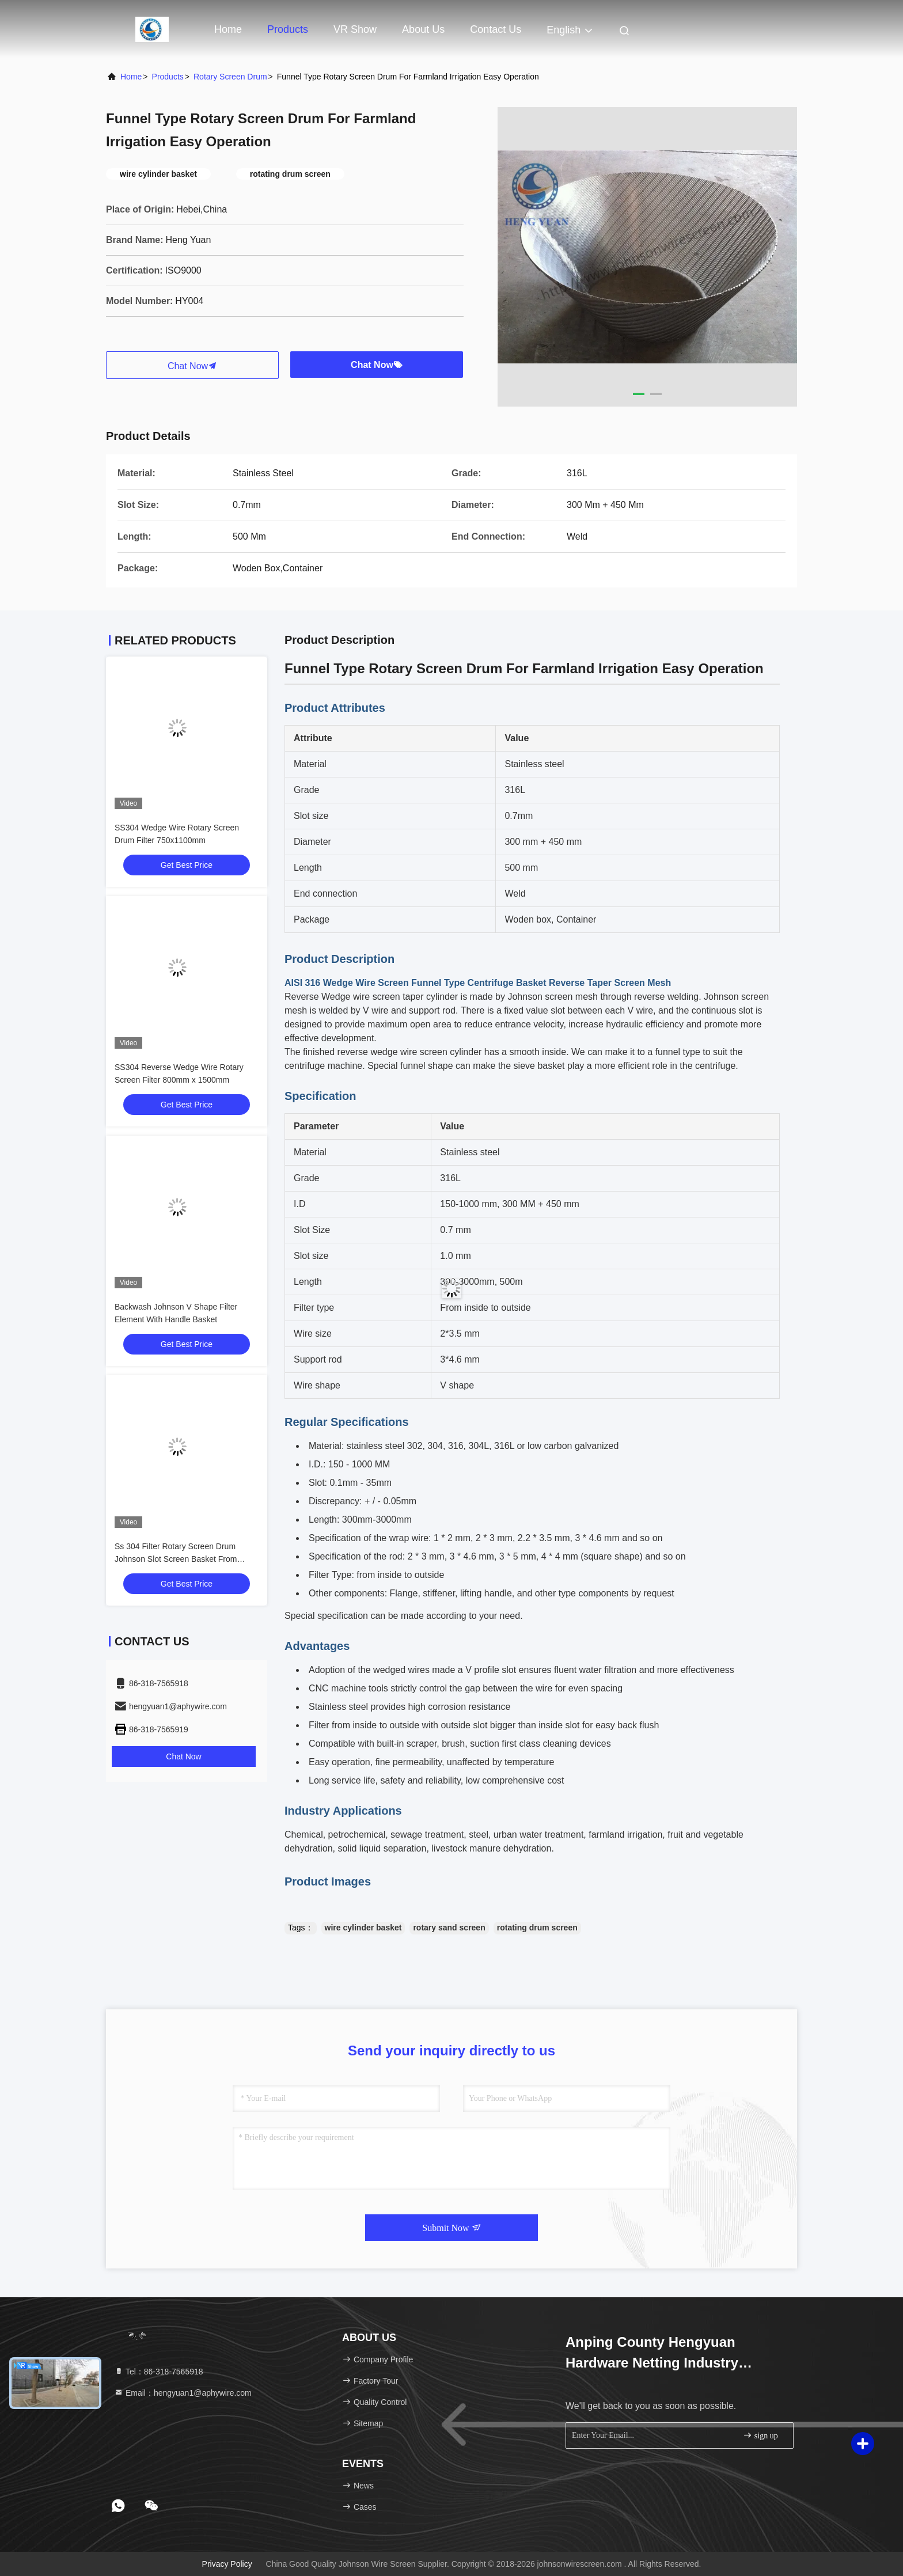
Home (228, 29)
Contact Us (495, 29)
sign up (760, 2435)
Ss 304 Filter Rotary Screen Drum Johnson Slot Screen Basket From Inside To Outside (176, 1559)
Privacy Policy (227, 2564)
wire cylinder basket (363, 1927)
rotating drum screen (537, 1927)
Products (287, 29)
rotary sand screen (449, 1927)
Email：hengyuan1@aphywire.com (183, 2392)
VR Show (355, 29)
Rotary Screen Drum (230, 76)
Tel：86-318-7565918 (158, 2371)
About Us (423, 29)
